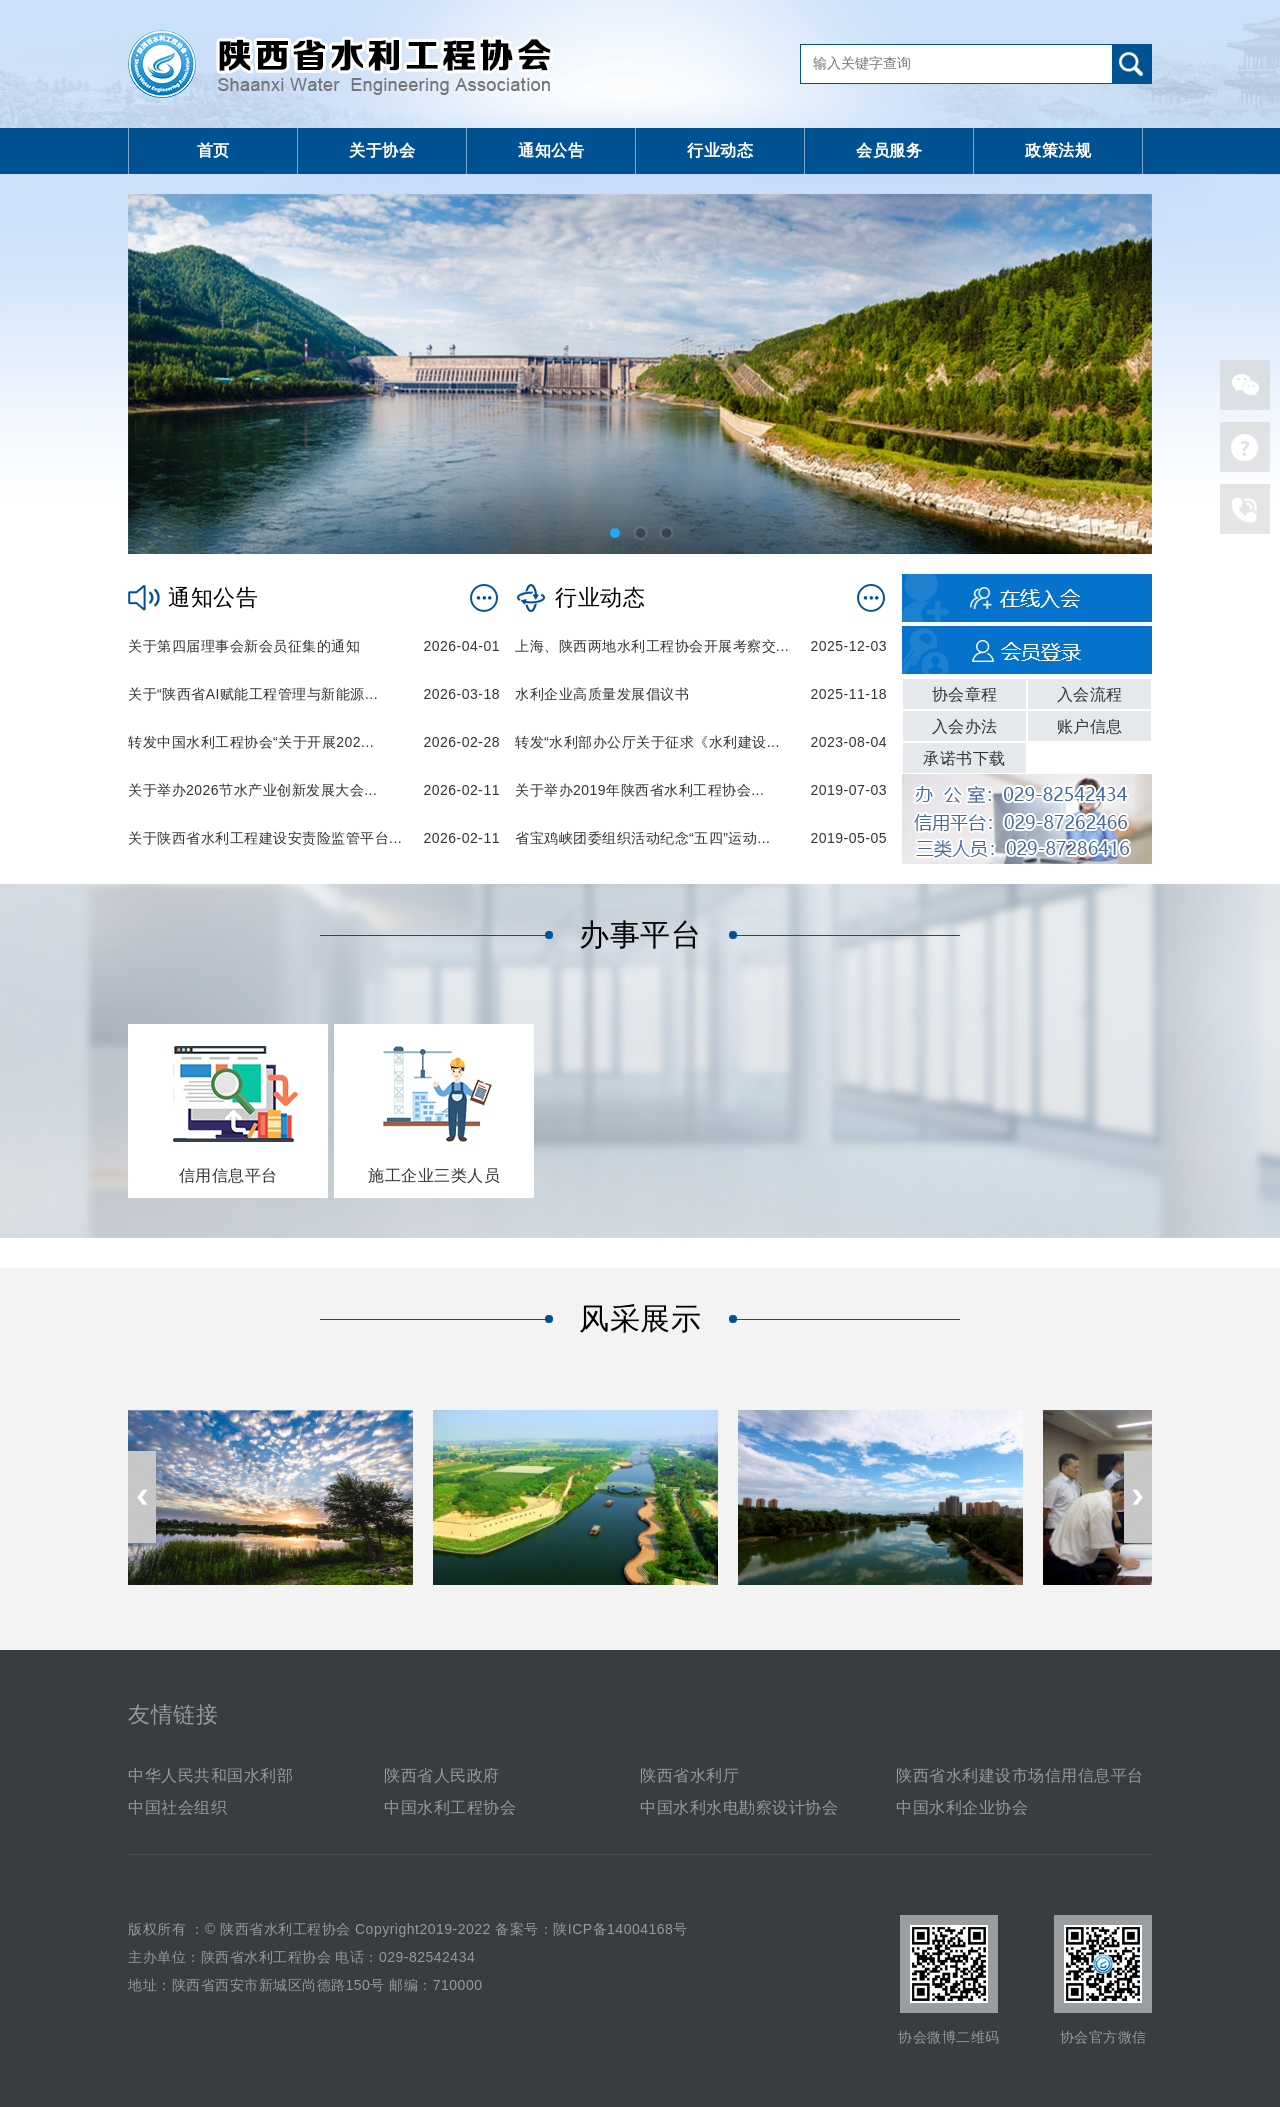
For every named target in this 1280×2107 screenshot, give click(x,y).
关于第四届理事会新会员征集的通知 (244, 646)
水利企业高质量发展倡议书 (602, 694)
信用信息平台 (228, 1175)
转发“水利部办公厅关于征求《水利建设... (647, 742)
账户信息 (1090, 726)
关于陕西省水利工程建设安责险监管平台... (265, 838)
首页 (213, 150)
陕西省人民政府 (442, 1775)
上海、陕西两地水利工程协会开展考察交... (652, 646)
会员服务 (889, 150)
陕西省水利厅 (689, 1775)
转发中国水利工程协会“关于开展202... (251, 742)
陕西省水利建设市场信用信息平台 (1020, 1775)
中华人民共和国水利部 (210, 1775)
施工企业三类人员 (434, 1175)
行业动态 (720, 150)
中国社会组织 (177, 1807)
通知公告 (551, 150)
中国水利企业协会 (962, 1807)
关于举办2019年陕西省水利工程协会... (639, 790)
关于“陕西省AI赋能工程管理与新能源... (253, 694)
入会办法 (965, 726)
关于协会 (382, 150)
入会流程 (1090, 694)
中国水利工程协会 (450, 1807)
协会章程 (965, 694)
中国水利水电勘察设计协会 (739, 1807)
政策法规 (1058, 150)
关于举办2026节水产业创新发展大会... (252, 790)
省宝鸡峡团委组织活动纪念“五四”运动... (643, 838)
